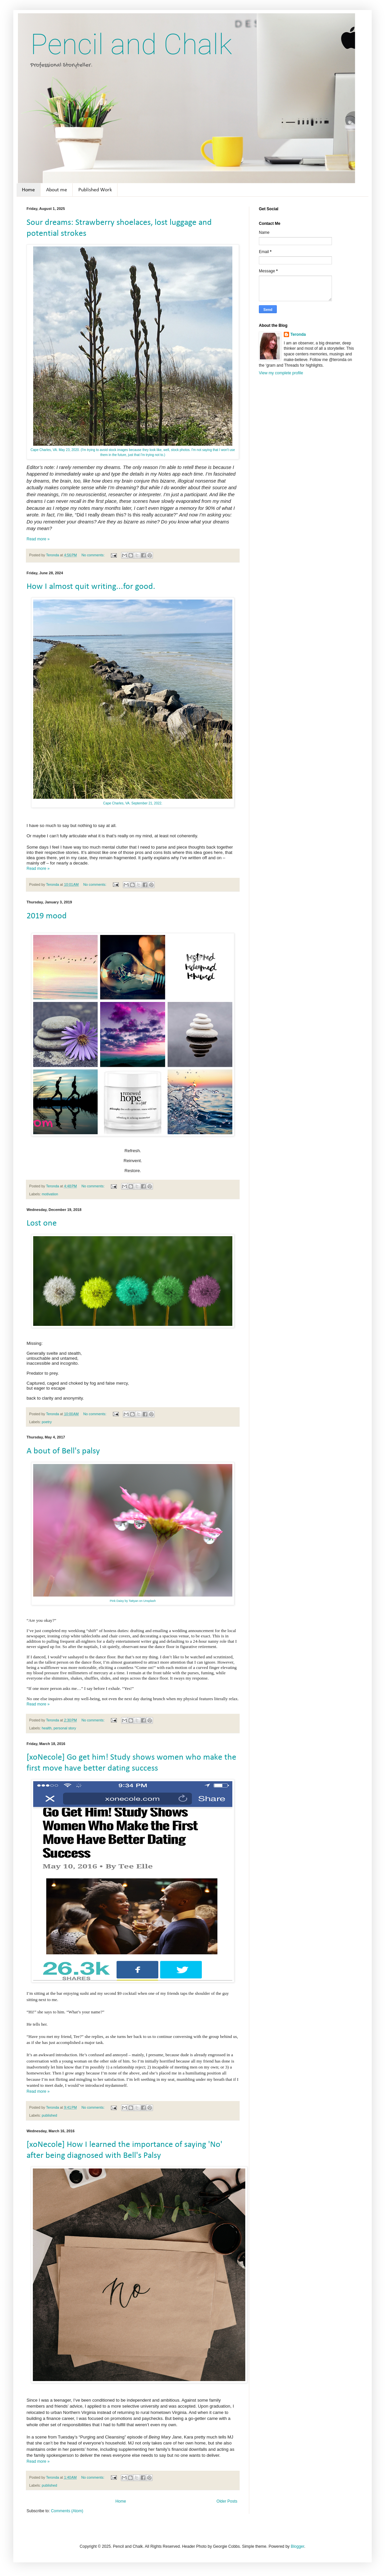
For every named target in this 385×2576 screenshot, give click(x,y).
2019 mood (47, 916)
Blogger (297, 2546)
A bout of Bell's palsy (63, 1451)
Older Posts (226, 2501)
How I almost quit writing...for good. (91, 586)
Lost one (42, 1223)
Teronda (298, 334)
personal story (64, 1728)
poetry (47, 1422)
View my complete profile (281, 373)
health (46, 1728)
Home (28, 190)
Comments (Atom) (67, 2511)
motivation (50, 1194)
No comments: (93, 555)
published (49, 2115)
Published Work (95, 190)
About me (56, 190)
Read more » (38, 539)
